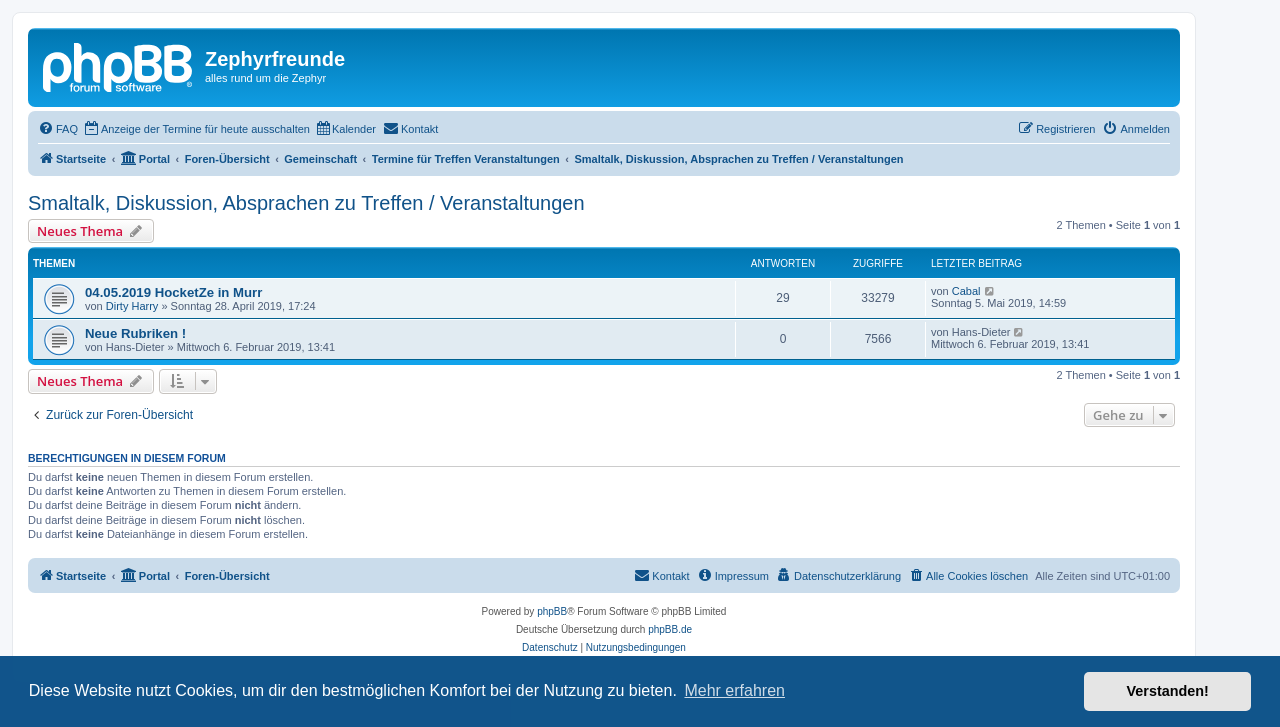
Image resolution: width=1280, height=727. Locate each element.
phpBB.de (670, 629)
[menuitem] (58, 129)
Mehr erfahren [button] (734, 690)
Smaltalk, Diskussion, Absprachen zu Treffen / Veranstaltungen (306, 203)
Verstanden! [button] (1168, 691)
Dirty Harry (132, 306)
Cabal (966, 291)
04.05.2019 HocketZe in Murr (173, 292)
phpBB (552, 611)
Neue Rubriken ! (135, 333)
